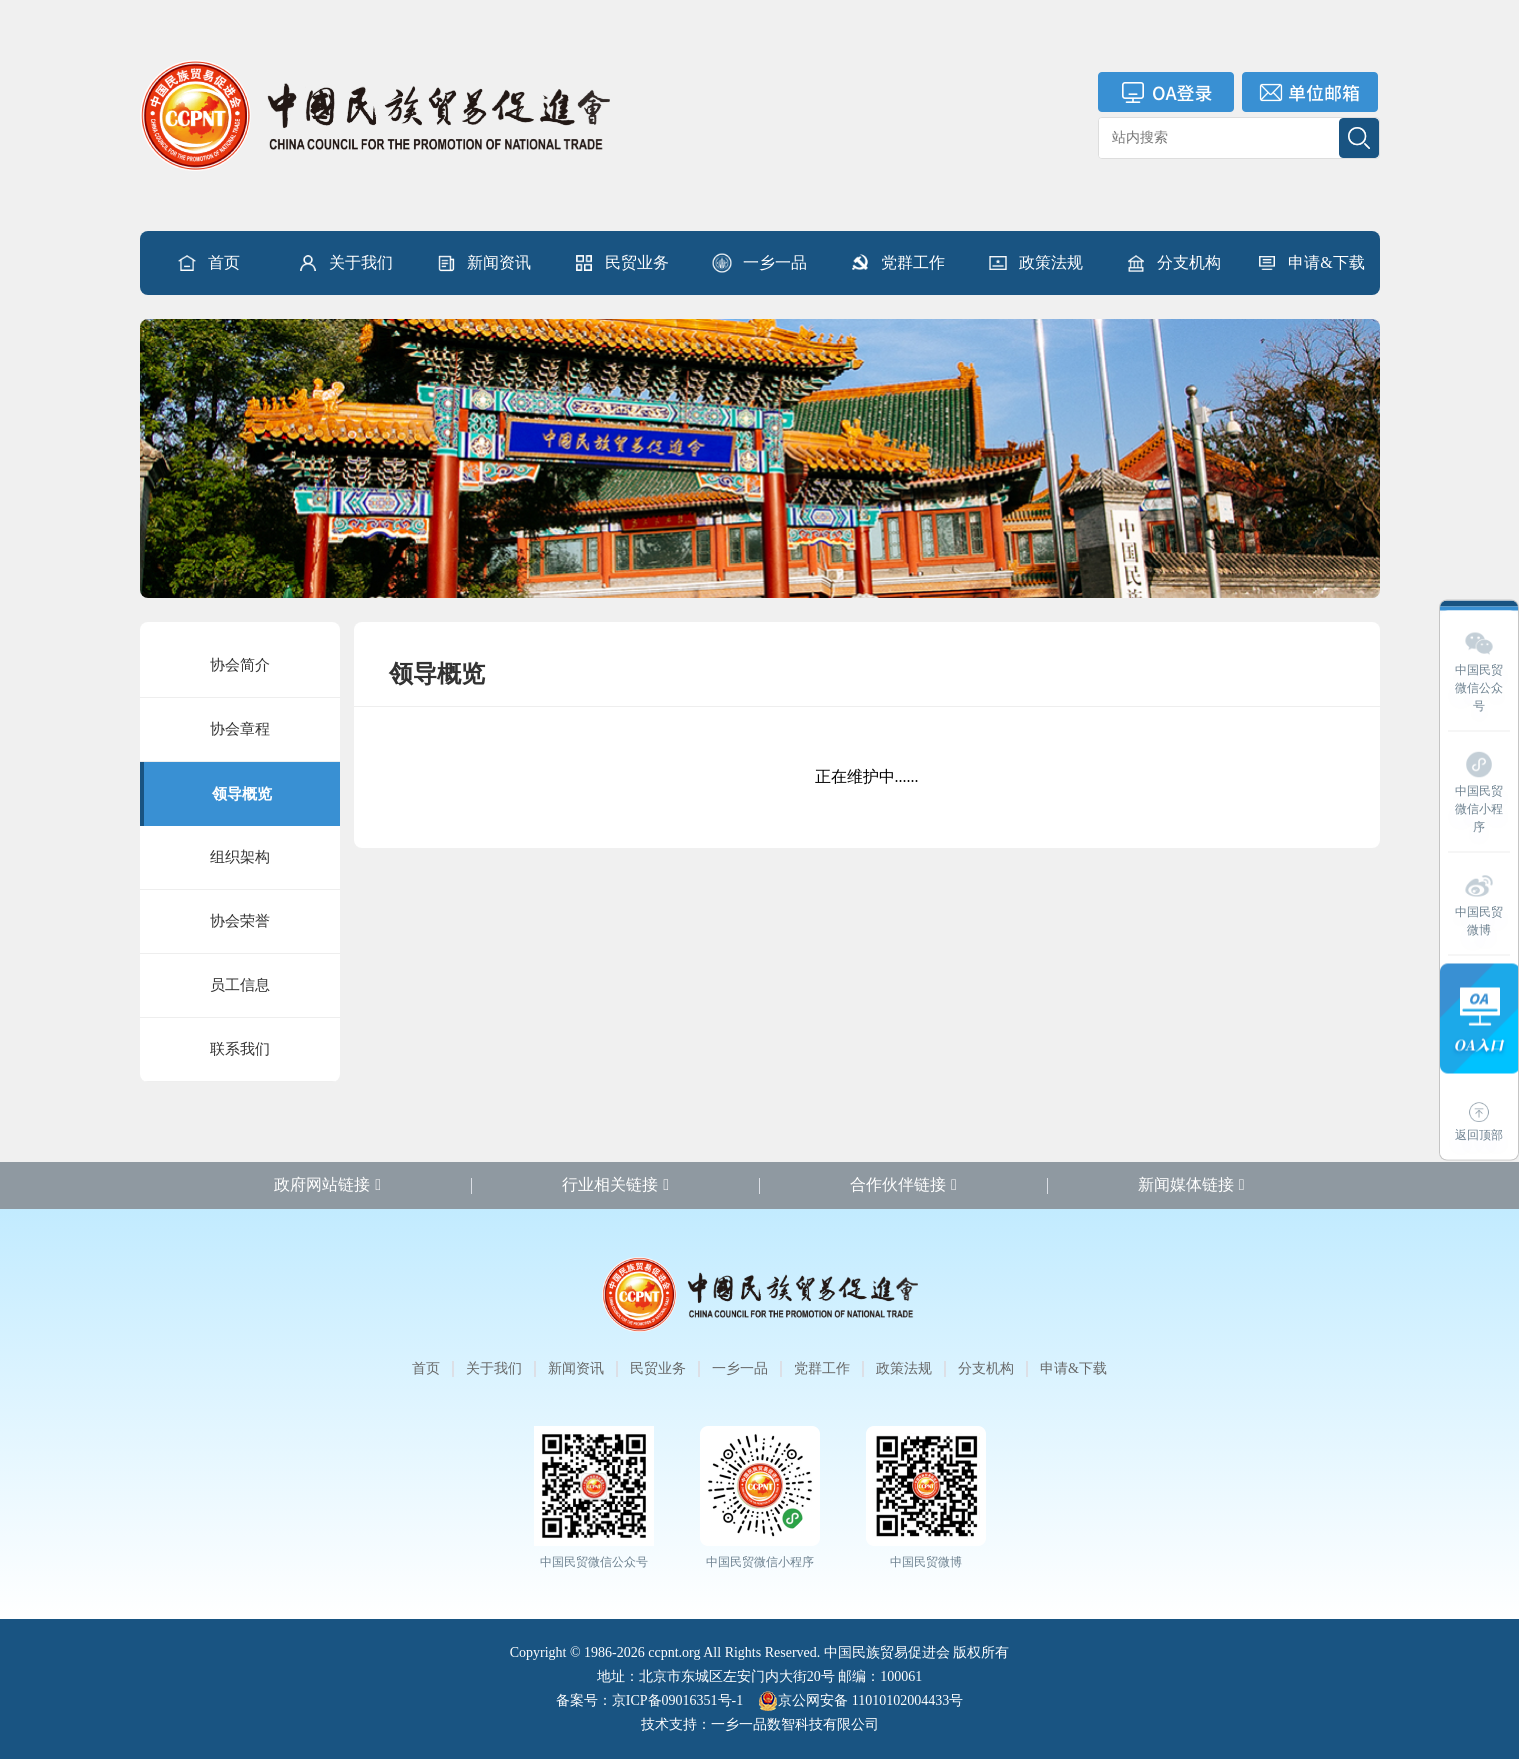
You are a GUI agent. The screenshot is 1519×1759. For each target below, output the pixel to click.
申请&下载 (1310, 263)
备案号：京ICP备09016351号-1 (649, 1700)
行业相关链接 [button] (615, 1184)
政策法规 (1035, 263)
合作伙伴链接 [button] (903, 1184)
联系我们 (240, 1049)
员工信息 (240, 985)
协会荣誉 (240, 921)
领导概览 (242, 794)
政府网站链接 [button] (327, 1184)
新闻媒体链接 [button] (1191, 1184)
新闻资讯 (483, 263)
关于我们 (345, 263)
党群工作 (897, 263)
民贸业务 (621, 263)
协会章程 (240, 729)
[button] (345, 263)
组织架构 (240, 857)
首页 (208, 263)
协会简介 (240, 665)
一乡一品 (759, 263)
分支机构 (1173, 263)
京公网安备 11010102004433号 (860, 1701)
